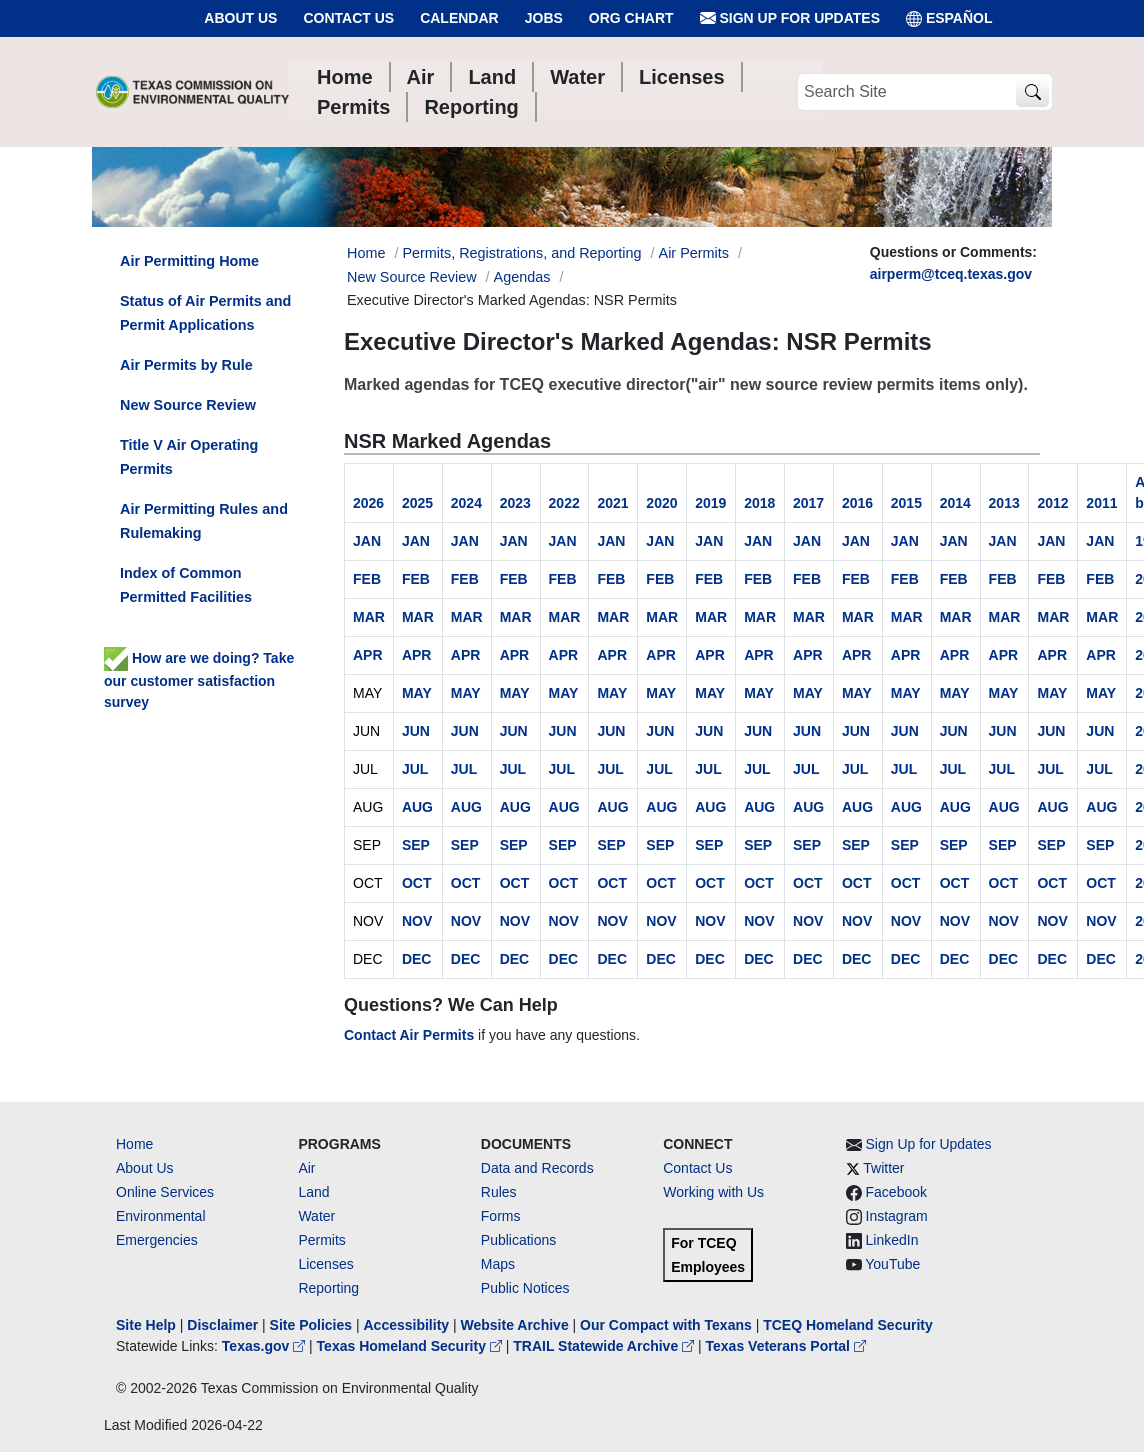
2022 (564, 503)
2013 (1004, 503)
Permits (321, 1240)
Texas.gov (265, 1346)
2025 (417, 503)
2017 (808, 503)
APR (368, 655)
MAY (417, 693)
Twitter (883, 1168)
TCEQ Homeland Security (848, 1325)
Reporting (328, 1288)
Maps (498, 1264)
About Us (240, 18)
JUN (416, 731)
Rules (499, 1192)
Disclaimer (222, 1325)
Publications (519, 1240)
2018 (759, 503)
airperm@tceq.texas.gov (951, 274)
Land (313, 1192)
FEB (367, 579)
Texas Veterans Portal (786, 1346)
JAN (367, 541)
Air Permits (694, 253)
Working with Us (713, 1192)
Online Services (165, 1192)
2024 (466, 503)
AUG (417, 807)
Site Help (146, 1325)
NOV (417, 921)
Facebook (896, 1192)
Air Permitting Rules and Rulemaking (204, 521)
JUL (415, 769)
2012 (1052, 503)
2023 (515, 503)
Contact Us (348, 18)
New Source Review (412, 277)
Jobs (544, 18)
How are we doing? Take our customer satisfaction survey (199, 680)
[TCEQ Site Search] (1032, 92)
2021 (612, 503)
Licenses (325, 1264)
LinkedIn (892, 1240)
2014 (955, 503)
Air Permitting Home (189, 261)
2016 (857, 503)
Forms (501, 1216)
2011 (1101, 503)
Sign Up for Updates (790, 18)
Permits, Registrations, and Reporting (521, 253)
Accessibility (408, 1325)
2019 (710, 503)
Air (306, 1168)
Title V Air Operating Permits (189, 457)
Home (134, 1144)
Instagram (897, 1216)
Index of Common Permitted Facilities (186, 585)
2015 (906, 503)
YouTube (892, 1264)
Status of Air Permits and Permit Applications (205, 313)
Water (316, 1216)
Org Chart (631, 18)
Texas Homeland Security (411, 1346)
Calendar (459, 18)
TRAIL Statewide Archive (605, 1346)
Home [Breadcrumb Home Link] (366, 253)
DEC (417, 959)
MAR (369, 617)
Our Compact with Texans (666, 1325)
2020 (661, 503)
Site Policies (311, 1325)
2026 (368, 503)
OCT (417, 883)
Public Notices (525, 1288)
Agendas (522, 277)
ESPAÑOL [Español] (949, 18)
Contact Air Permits (409, 1035)
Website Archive (515, 1325)
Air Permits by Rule (186, 365)
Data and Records (537, 1168)
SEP (416, 845)
